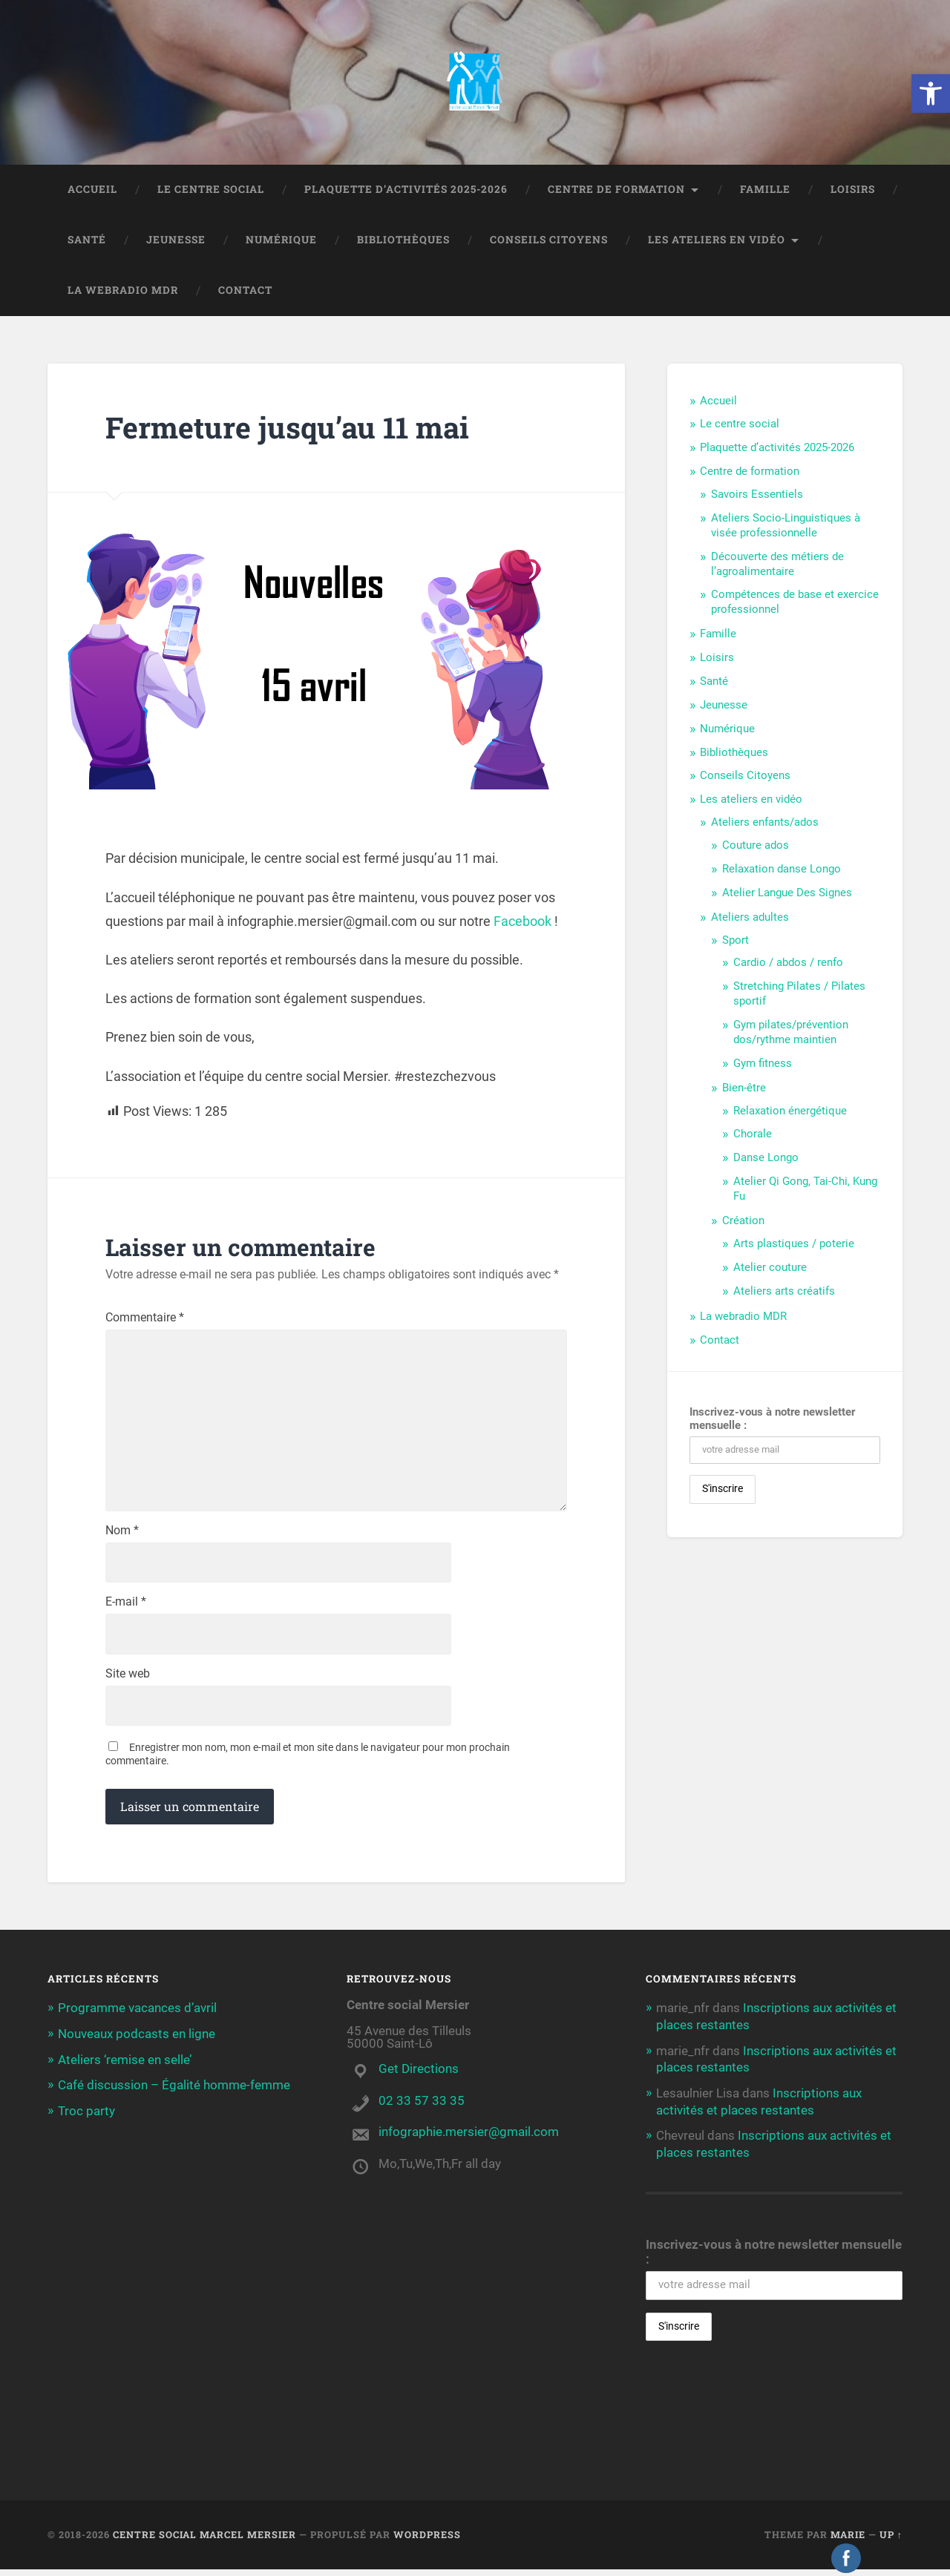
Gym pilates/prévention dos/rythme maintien (790, 1033)
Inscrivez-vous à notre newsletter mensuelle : (772, 1420)
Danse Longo (766, 1159)
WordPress (427, 2541)
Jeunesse (176, 241)
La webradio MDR (123, 291)
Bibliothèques (403, 241)
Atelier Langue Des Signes (787, 894)
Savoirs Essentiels (757, 495)
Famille (765, 190)
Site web (127, 1680)
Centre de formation (616, 190)
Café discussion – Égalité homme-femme (174, 2090)
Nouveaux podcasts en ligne (136, 2040)
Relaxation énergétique (790, 1112)
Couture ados (755, 846)
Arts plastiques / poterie (793, 1245)
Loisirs (853, 190)
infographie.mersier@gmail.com (469, 2138)
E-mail (125, 1608)
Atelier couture (770, 1268)
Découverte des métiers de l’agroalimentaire (777, 565)
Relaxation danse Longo (781, 870)
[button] (930, 93)
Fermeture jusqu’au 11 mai (291, 428)
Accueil (92, 190)
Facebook (522, 922)
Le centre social (210, 190)
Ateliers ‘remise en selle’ (124, 2065)
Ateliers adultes (750, 918)
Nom (122, 1536)
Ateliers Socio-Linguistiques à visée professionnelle (785, 527)
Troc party (86, 2116)
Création (743, 1222)
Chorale (752, 1135)
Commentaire (144, 1319)
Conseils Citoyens (549, 241)
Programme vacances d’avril (137, 2015)
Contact (245, 291)
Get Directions (419, 2075)
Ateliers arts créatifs (784, 1292)
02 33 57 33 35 (422, 2107)
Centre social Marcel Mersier (204, 2541)
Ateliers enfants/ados (765, 823)
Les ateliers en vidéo (716, 241)
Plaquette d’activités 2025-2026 (406, 190)
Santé (87, 241)
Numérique (281, 241)
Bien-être (744, 1089)
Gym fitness (762, 1064)
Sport (735, 941)
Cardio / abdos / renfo (788, 963)
